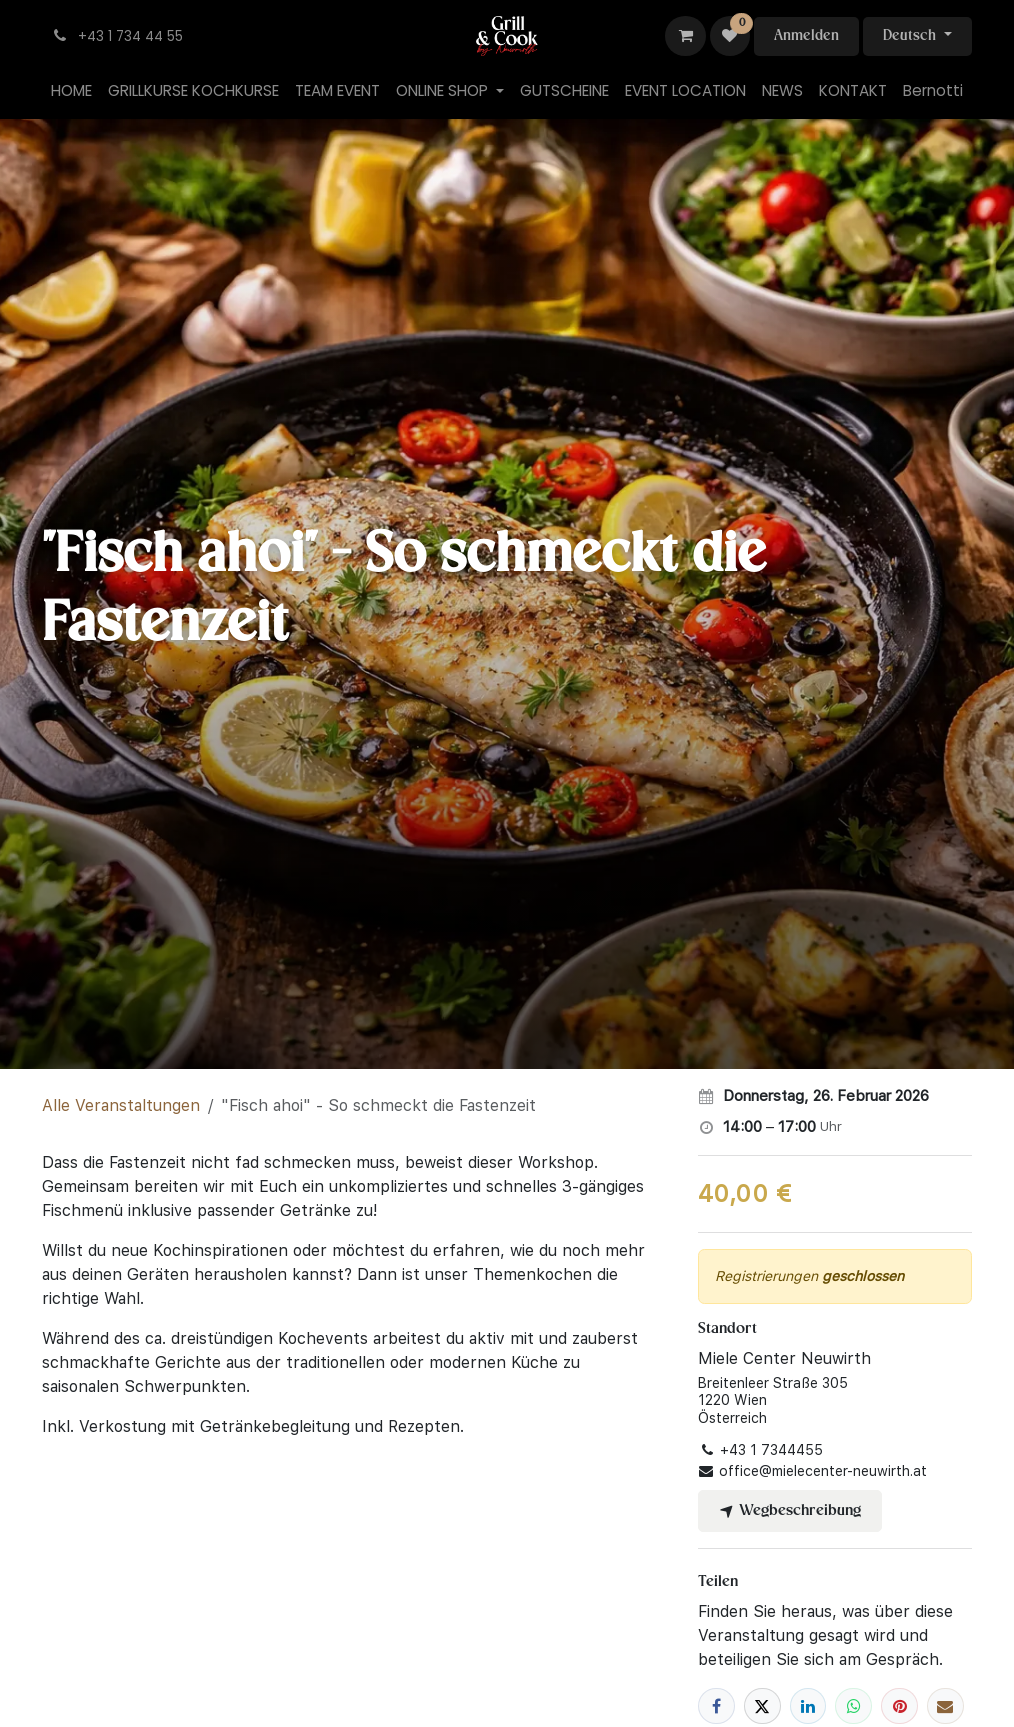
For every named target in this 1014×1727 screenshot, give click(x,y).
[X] (762, 1706)
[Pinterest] (899, 1706)
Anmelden (806, 35)
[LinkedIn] (808, 1706)
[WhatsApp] (853, 1706)
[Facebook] (716, 1706)
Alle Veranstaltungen (121, 1105)
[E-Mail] (945, 1706)
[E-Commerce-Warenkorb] (685, 36)
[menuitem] (71, 91)
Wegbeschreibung (790, 1511)
